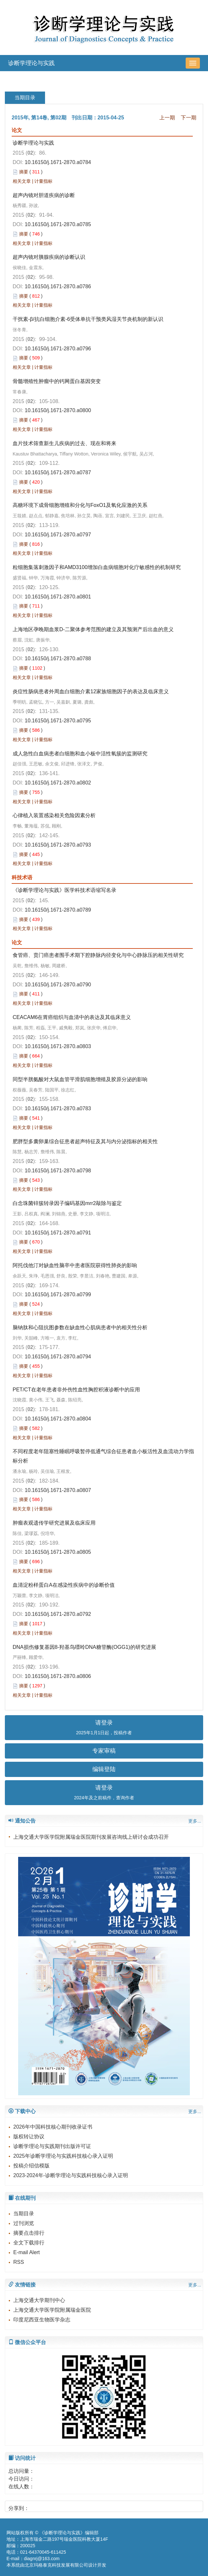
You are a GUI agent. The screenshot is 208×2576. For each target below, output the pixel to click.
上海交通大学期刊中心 (39, 2300)
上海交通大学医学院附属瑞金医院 (52, 2310)
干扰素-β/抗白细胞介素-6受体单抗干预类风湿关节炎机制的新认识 (88, 319)
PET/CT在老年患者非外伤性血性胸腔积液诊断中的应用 (76, 1389)
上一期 (167, 117)
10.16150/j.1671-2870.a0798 (58, 1170)
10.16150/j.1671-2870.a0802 (58, 782)
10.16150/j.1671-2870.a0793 (58, 845)
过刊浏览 (23, 2223)
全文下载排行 (28, 2242)
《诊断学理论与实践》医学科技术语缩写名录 (64, 890)
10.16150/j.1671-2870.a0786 (58, 286)
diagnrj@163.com (42, 2558)
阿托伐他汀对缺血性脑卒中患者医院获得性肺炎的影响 (75, 1265)
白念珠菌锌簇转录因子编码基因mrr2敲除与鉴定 (67, 1203)
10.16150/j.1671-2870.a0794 (58, 1356)
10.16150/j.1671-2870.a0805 (58, 1552)
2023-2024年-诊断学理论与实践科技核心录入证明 (70, 2175)
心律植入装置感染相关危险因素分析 (54, 815)
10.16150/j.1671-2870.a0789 (58, 910)
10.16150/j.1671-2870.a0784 (58, 162)
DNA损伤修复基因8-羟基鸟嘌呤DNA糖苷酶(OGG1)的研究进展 (84, 1647)
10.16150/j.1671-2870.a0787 (58, 472)
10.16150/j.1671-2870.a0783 (58, 1108)
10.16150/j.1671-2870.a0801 (58, 596)
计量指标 (43, 181)
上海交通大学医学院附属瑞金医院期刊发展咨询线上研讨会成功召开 (91, 1837)
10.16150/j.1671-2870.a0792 (58, 1614)
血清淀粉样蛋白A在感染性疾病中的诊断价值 (64, 1585)
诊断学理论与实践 (31, 63)
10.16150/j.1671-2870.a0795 (58, 720)
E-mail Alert (26, 2252)
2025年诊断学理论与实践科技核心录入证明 (63, 2156)
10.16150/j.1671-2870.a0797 (58, 534)
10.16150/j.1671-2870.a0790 (58, 984)
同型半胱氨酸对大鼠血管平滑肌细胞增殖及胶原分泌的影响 (80, 1079)
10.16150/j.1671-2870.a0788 (58, 658)
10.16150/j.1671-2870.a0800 (58, 410)
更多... (194, 1821)
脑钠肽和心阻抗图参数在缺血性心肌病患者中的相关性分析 (80, 1327)
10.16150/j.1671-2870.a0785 (58, 224)
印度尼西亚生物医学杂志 (41, 2319)
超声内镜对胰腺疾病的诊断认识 (49, 257)
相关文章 (22, 181)
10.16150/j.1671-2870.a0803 (58, 1046)
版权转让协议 (28, 2136)
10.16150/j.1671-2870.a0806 (58, 1676)
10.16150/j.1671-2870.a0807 (58, 1490)
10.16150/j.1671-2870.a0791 (58, 1232)
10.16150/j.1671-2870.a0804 (58, 1418)
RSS (18, 2262)
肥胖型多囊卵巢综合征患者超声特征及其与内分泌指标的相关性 (85, 1141)
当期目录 (23, 2213)
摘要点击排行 (28, 2233)
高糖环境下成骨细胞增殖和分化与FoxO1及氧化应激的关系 (80, 505)
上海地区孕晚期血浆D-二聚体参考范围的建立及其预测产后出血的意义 (93, 629)
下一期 (188, 117)
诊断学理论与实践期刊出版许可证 (52, 2146)
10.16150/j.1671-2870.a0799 (58, 1294)
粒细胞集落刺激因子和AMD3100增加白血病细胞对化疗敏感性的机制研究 (97, 567)
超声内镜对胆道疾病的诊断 (44, 195)
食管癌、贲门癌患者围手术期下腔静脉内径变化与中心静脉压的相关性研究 (98, 955)
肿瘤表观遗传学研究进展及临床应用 (54, 1523)
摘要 (23, 171)
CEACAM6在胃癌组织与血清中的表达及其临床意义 (72, 1017)
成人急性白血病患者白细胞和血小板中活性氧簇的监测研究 (80, 753)
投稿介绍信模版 (31, 2165)
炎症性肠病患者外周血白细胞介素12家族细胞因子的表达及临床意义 (91, 691)
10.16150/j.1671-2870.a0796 (58, 348)
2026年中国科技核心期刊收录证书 (52, 2127)
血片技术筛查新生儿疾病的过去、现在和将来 (64, 443)
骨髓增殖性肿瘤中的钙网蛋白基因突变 (57, 381)
